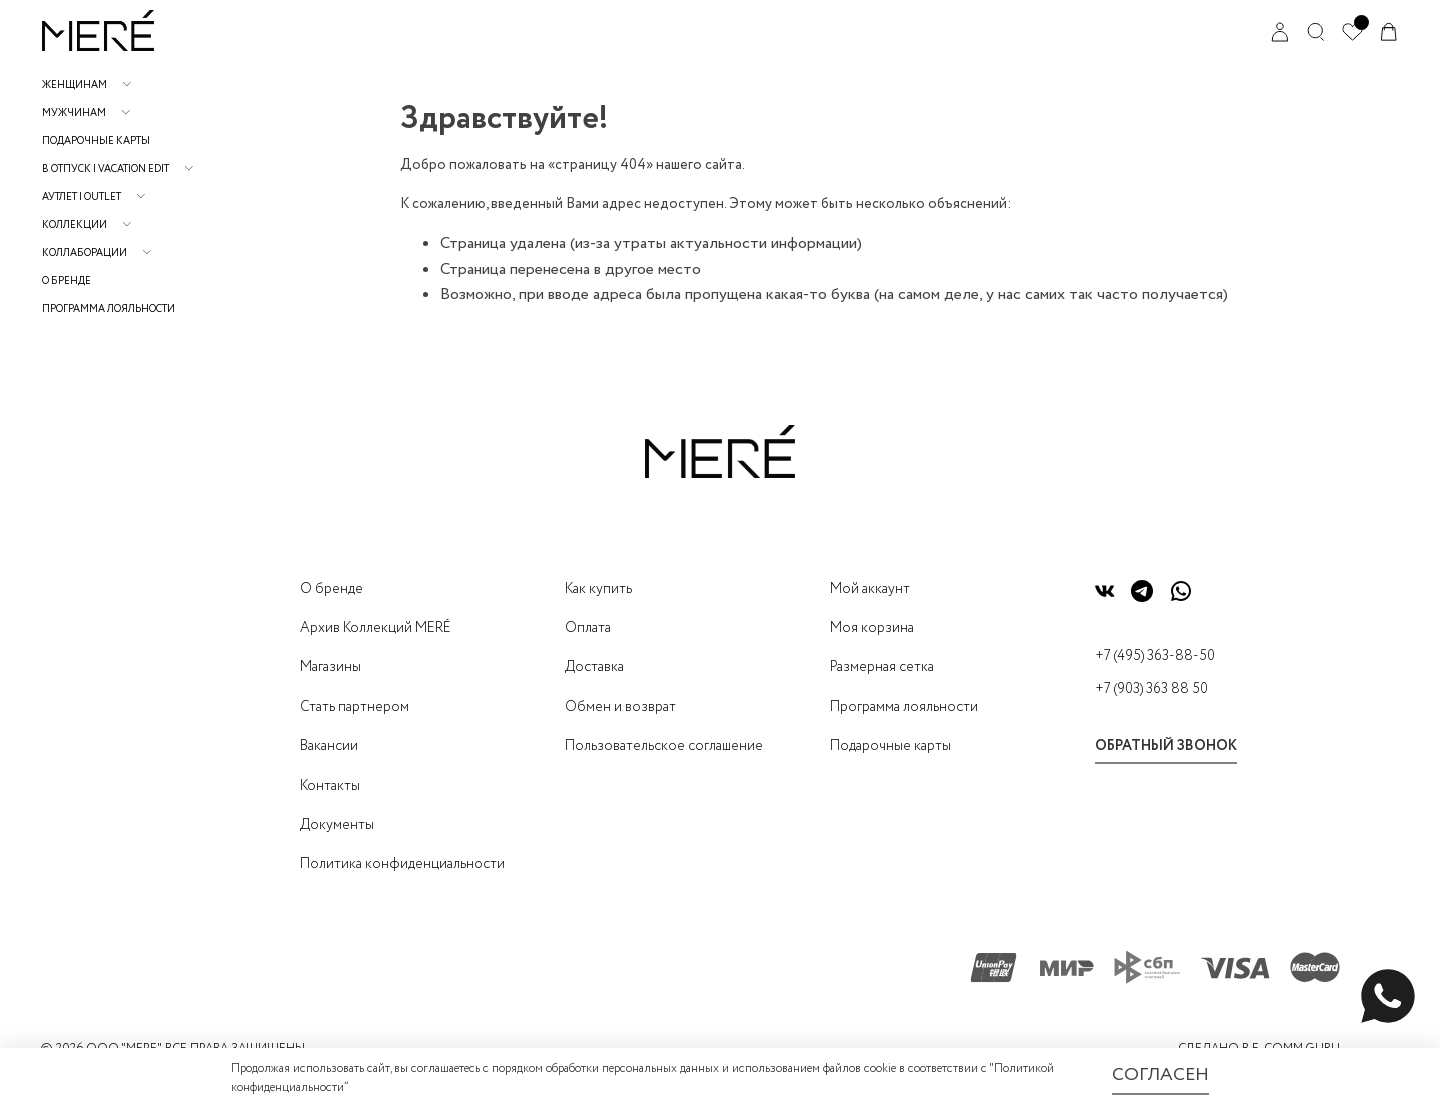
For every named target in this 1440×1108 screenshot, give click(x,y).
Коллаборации (84, 253)
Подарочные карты (96, 141)
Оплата (588, 628)
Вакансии (329, 746)
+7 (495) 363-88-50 (1155, 656)
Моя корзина (872, 628)
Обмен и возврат (620, 707)
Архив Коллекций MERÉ (375, 628)
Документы (337, 825)
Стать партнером (354, 707)
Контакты (330, 786)
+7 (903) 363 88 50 (1151, 689)
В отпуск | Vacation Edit (105, 169)
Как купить (598, 589)
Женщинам (74, 85)
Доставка (594, 667)
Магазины (330, 667)
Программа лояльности (108, 309)
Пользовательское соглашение (664, 746)
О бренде (66, 281)
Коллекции (74, 225)
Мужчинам (74, 113)
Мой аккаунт (870, 589)
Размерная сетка (882, 667)
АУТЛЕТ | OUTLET (81, 197)
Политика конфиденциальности (402, 864)
